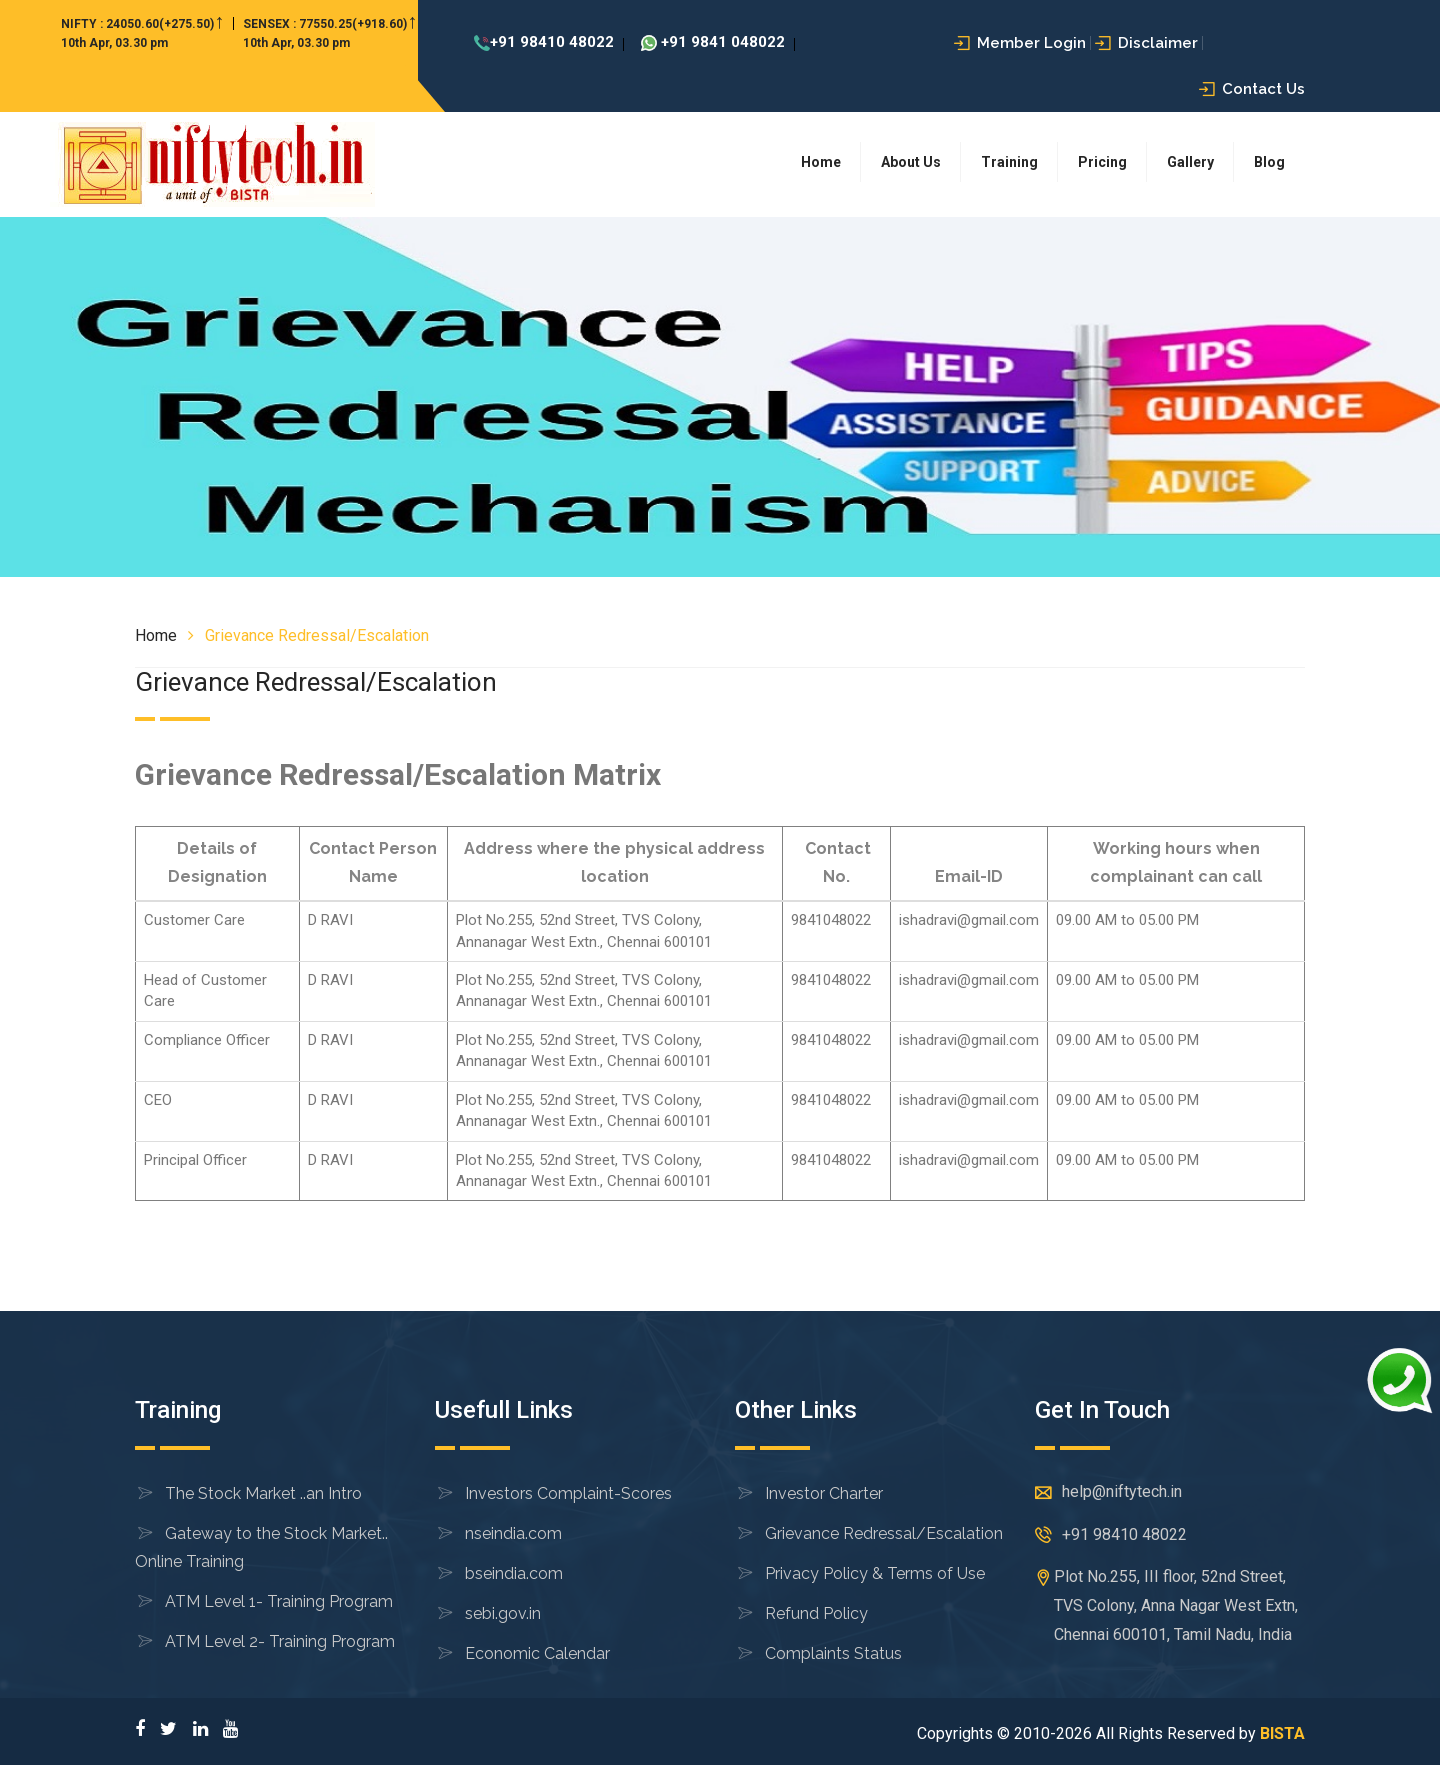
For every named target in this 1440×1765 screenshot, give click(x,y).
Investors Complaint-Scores (568, 1493)
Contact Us (1252, 89)
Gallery (1190, 162)
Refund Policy (816, 1613)
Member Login (1020, 43)
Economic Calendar (537, 1653)
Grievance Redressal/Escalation (884, 1533)
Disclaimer (1146, 43)
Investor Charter (824, 1493)
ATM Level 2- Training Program (280, 1641)
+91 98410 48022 (544, 42)
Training (1009, 162)
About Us (911, 162)
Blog (1269, 162)
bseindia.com (514, 1573)
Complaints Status (833, 1653)
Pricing (1102, 162)
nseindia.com (513, 1533)
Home (821, 162)
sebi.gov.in (503, 1613)
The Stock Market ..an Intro (263, 1493)
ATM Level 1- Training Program (279, 1601)
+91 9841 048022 (713, 42)
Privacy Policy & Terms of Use (875, 1573)
